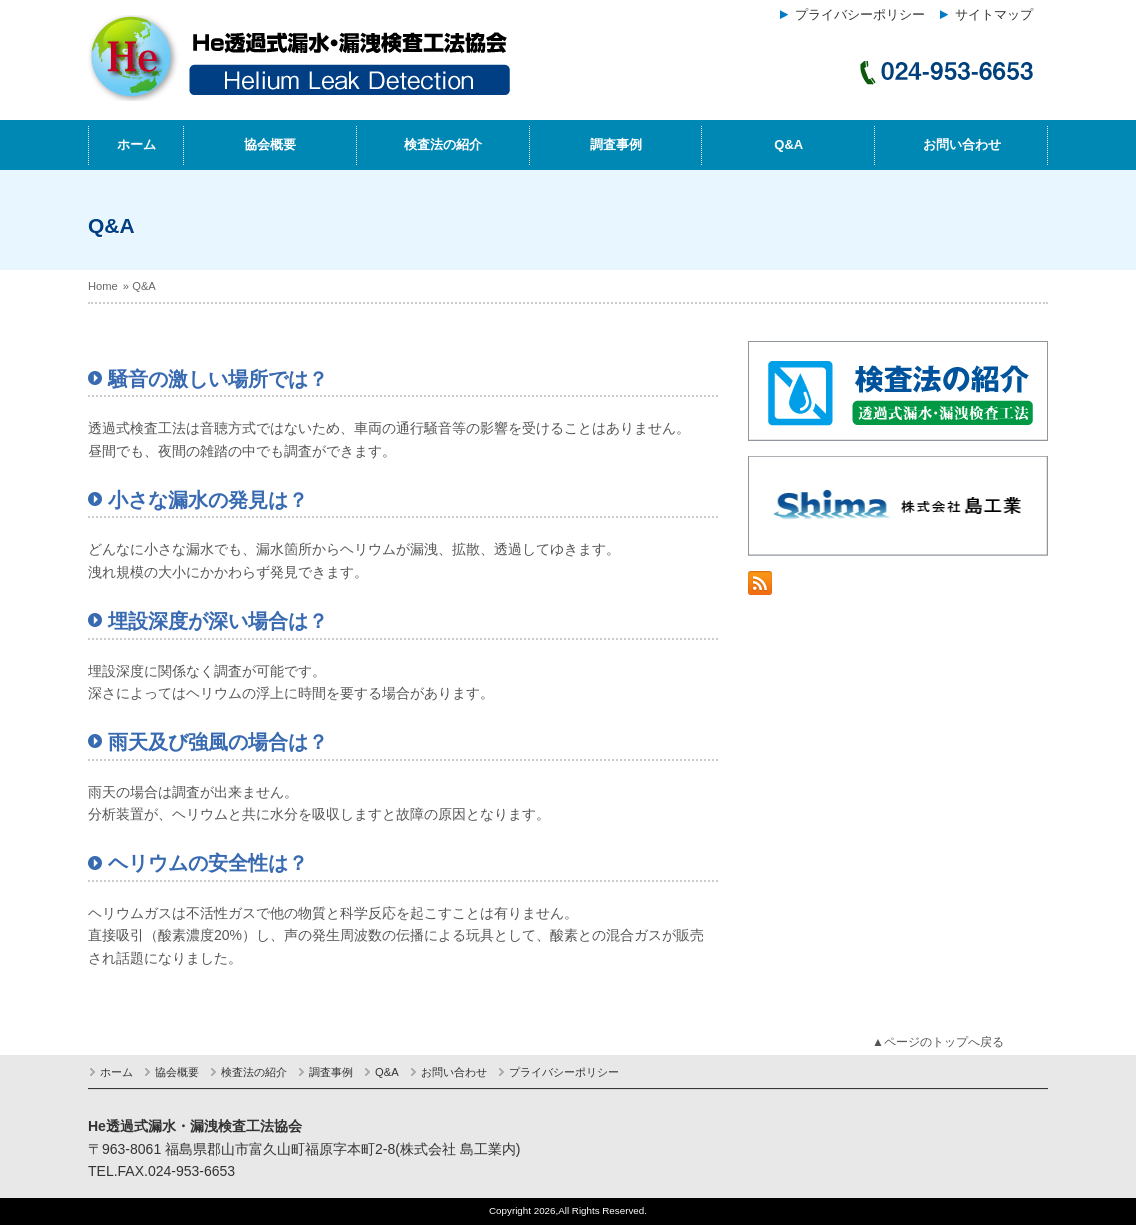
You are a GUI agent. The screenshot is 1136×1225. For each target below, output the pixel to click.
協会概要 (270, 144)
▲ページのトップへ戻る (938, 1042)
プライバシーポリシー (860, 15)
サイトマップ (994, 15)
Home (103, 286)
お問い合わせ (962, 144)
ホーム (136, 144)
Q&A (788, 144)
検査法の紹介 (443, 144)
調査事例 (616, 144)
